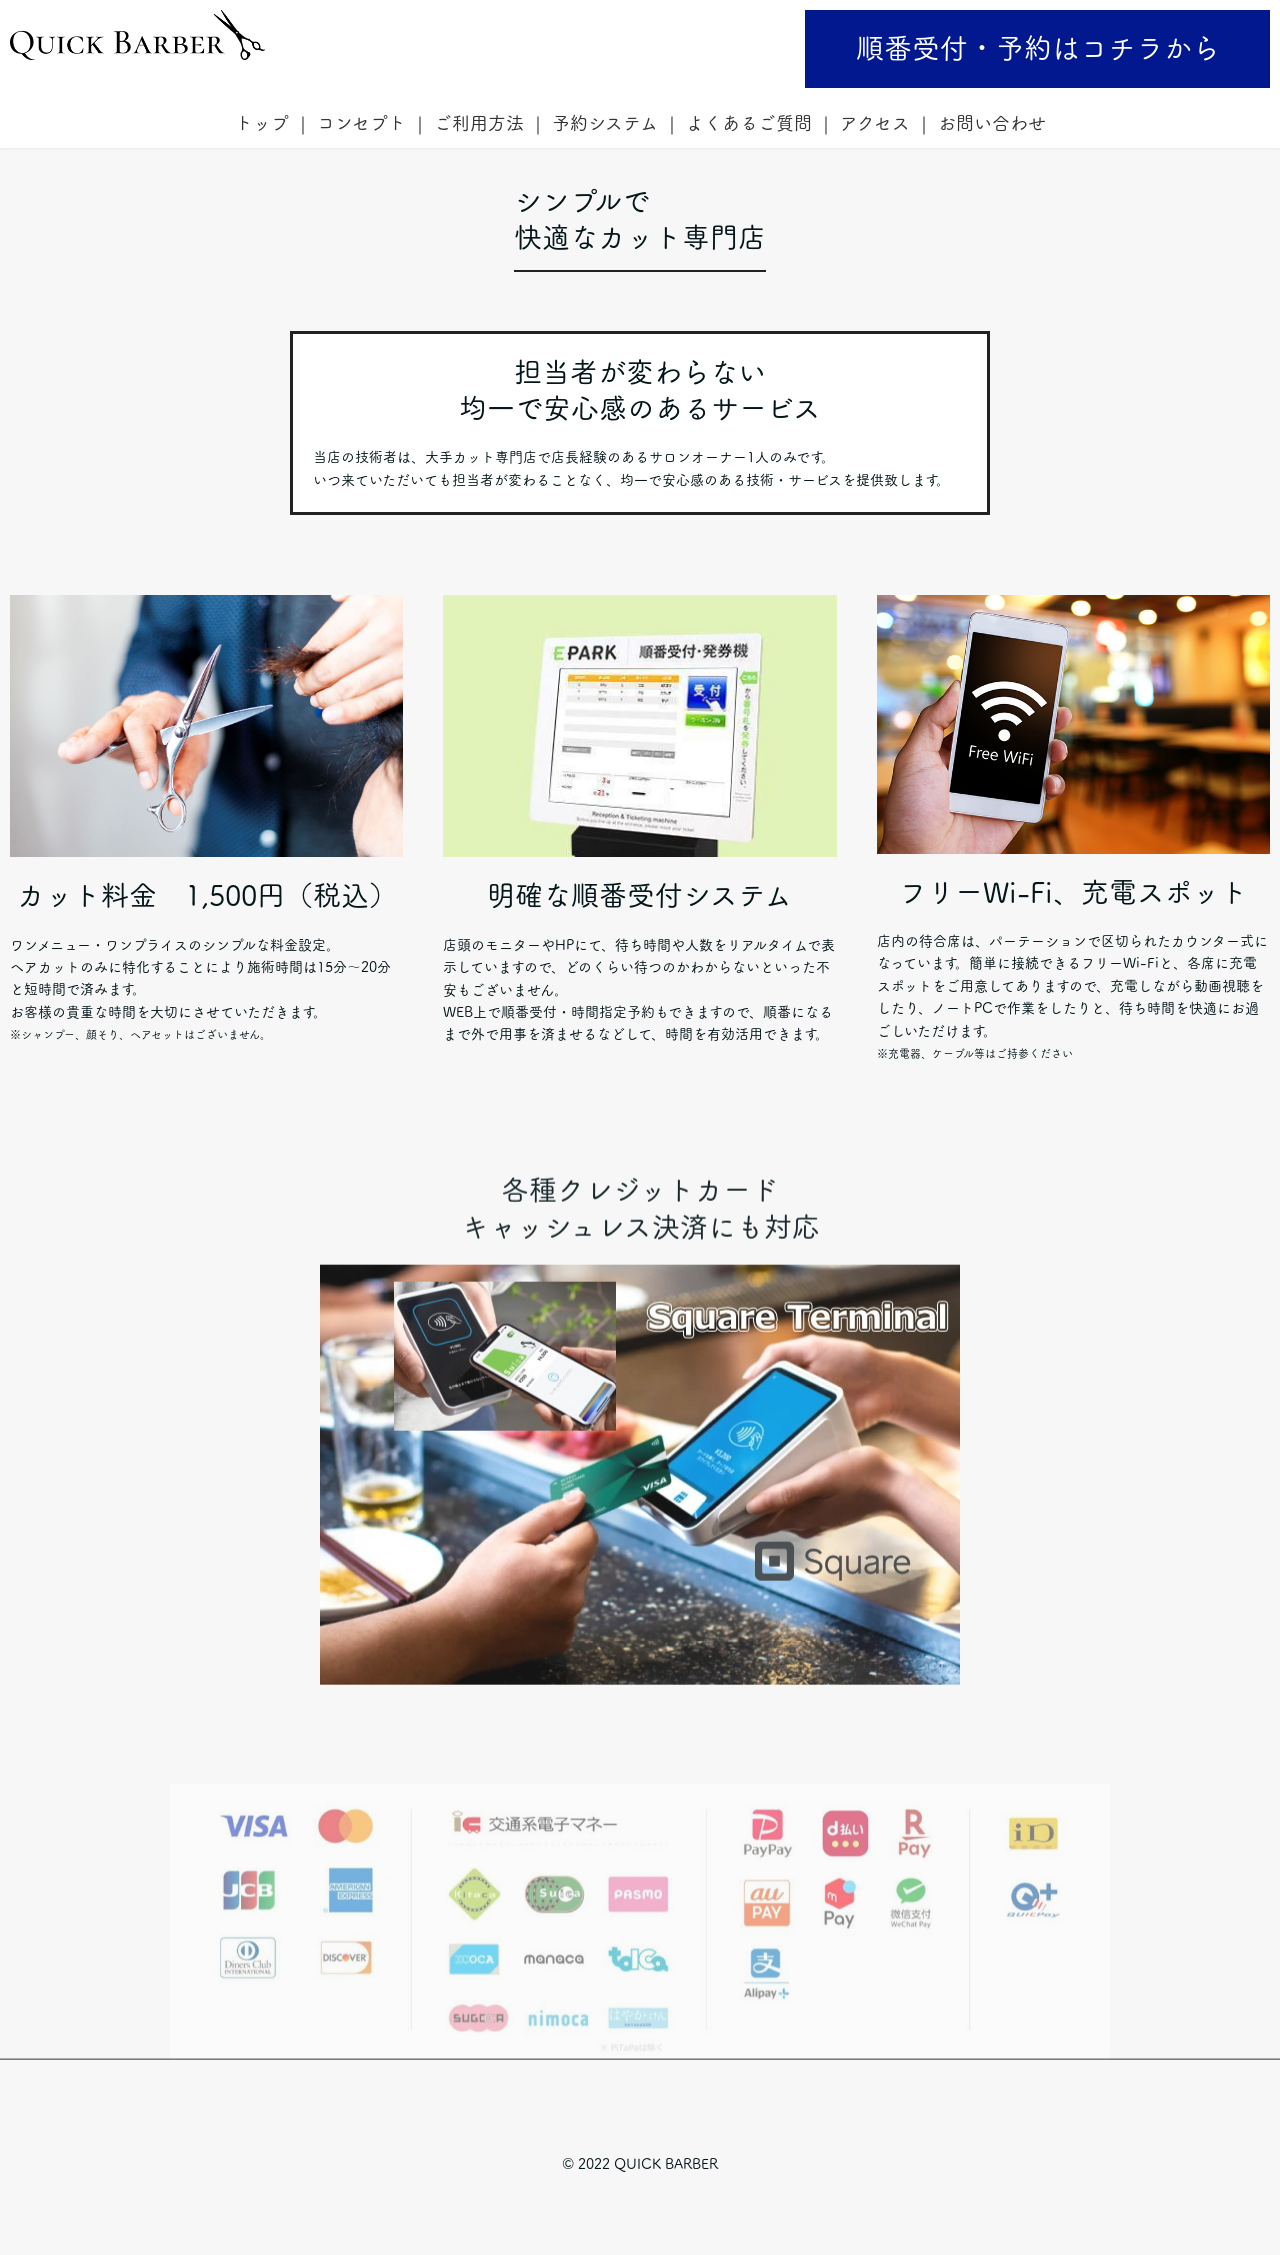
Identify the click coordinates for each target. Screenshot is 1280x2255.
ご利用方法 (479, 123)
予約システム (605, 123)
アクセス (875, 123)
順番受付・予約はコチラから (1038, 48)
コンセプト (361, 123)
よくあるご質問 (749, 123)
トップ (262, 123)
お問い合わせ (992, 123)
